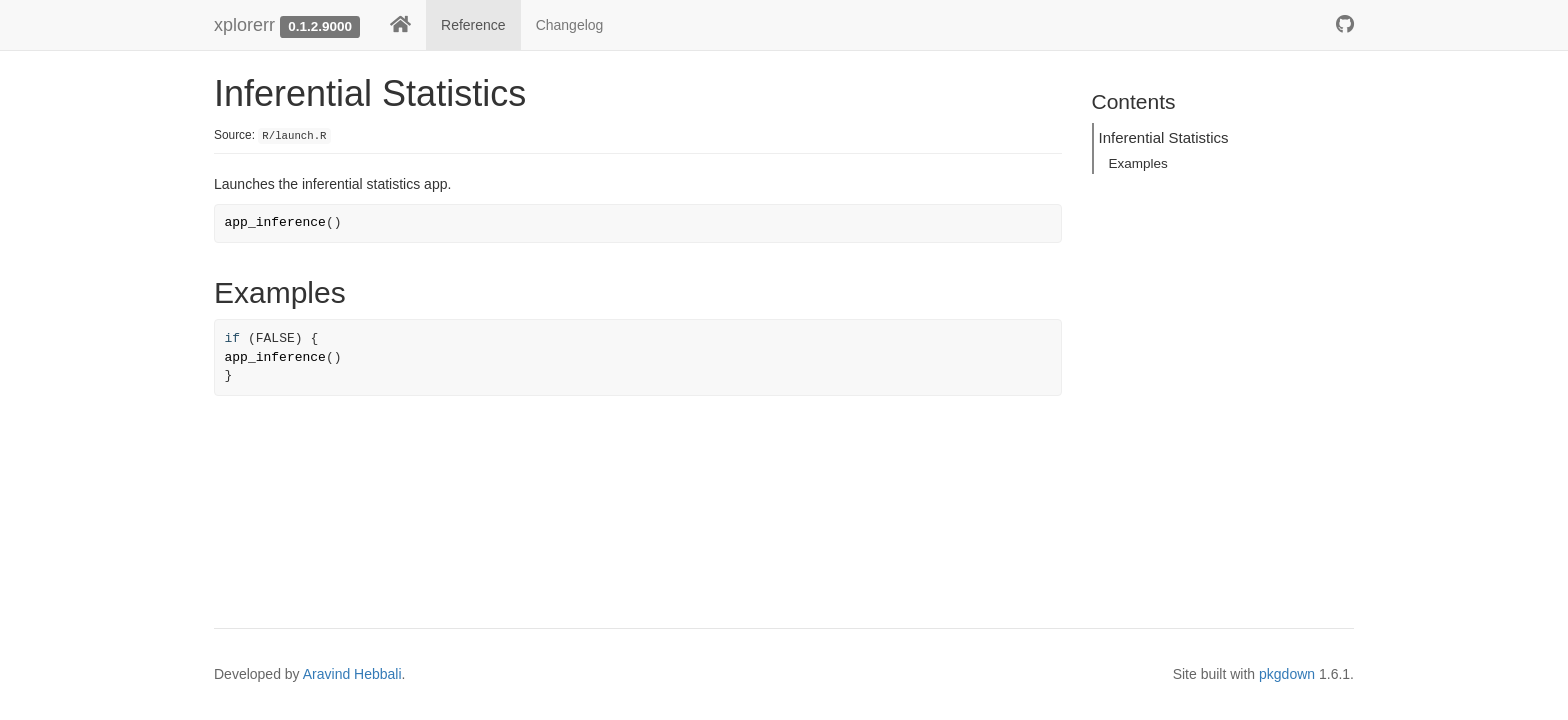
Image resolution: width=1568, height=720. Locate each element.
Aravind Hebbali (352, 674)
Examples (1138, 163)
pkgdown (1287, 674)
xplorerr (244, 25)
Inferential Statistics (1164, 137)
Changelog (570, 25)
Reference (473, 25)
